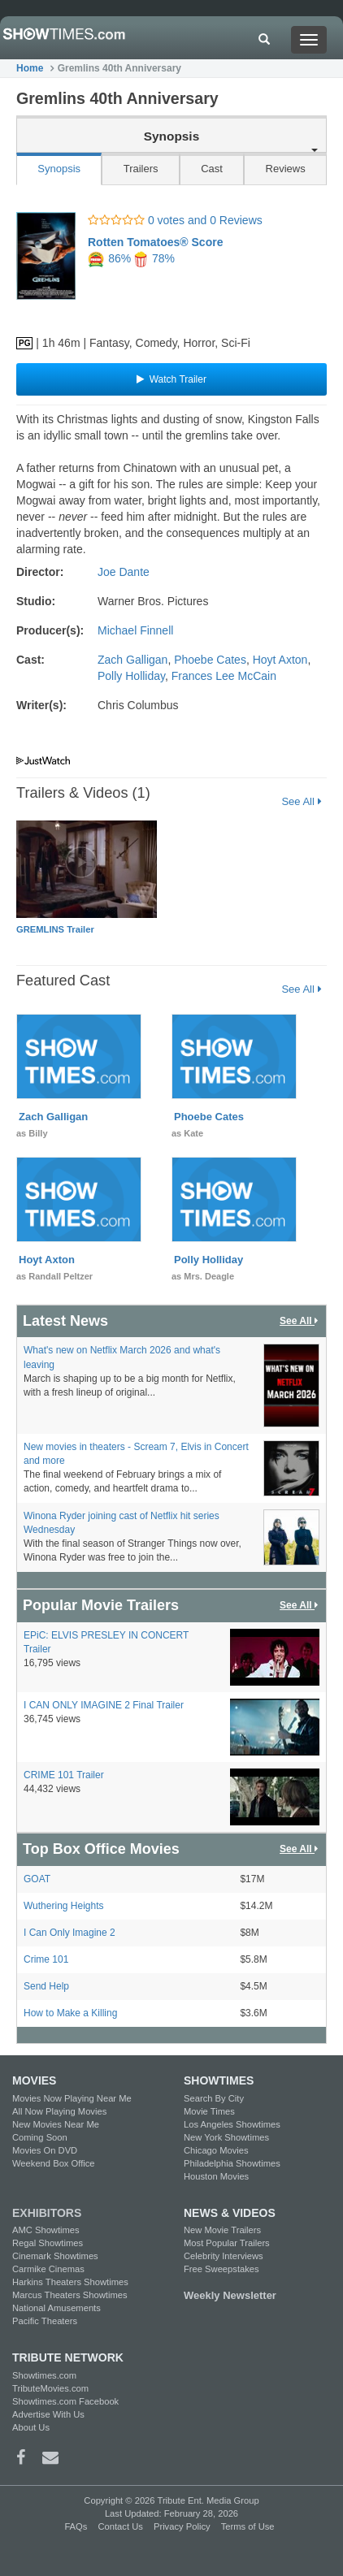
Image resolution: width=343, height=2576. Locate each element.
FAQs (75, 2526)
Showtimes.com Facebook (65, 2401)
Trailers (141, 168)
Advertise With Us (48, 2414)
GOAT (37, 1879)
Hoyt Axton (280, 659)
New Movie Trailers (222, 2230)
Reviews (286, 168)
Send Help (46, 1986)
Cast (212, 168)
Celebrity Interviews (223, 2256)
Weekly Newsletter (230, 2295)
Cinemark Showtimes (55, 2256)
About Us (31, 2427)
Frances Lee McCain (224, 675)
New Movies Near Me (55, 2124)
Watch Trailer (171, 379)
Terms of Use (248, 2526)
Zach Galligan (132, 659)
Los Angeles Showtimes (232, 2124)
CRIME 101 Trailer (64, 1775)
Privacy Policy (182, 2526)
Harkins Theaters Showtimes (70, 2282)
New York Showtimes (226, 2137)
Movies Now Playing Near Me (72, 2098)
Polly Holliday (131, 675)
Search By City (214, 2098)
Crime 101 (46, 1959)
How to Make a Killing (70, 2013)
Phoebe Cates (210, 659)
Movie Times (209, 2111)
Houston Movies (216, 2176)
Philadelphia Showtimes (232, 2163)
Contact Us (120, 2526)
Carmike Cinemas (48, 2269)
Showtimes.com (44, 2375)
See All (301, 801)
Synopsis (58, 168)
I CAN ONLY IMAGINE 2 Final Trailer (104, 1705)
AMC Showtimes (46, 2230)
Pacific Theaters (44, 2321)
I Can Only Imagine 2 (69, 1932)
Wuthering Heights (64, 1905)
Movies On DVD (44, 2150)
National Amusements (56, 2308)
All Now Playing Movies (59, 2111)
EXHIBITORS (46, 2212)
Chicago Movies (216, 2150)
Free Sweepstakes (221, 2269)
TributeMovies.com (50, 2388)
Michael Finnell (135, 630)
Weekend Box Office (53, 2163)
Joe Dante (124, 571)
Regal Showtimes (47, 2243)
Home (29, 68)
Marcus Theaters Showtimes (70, 2295)
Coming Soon (39, 2137)
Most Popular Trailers (227, 2243)
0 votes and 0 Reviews (175, 220)
